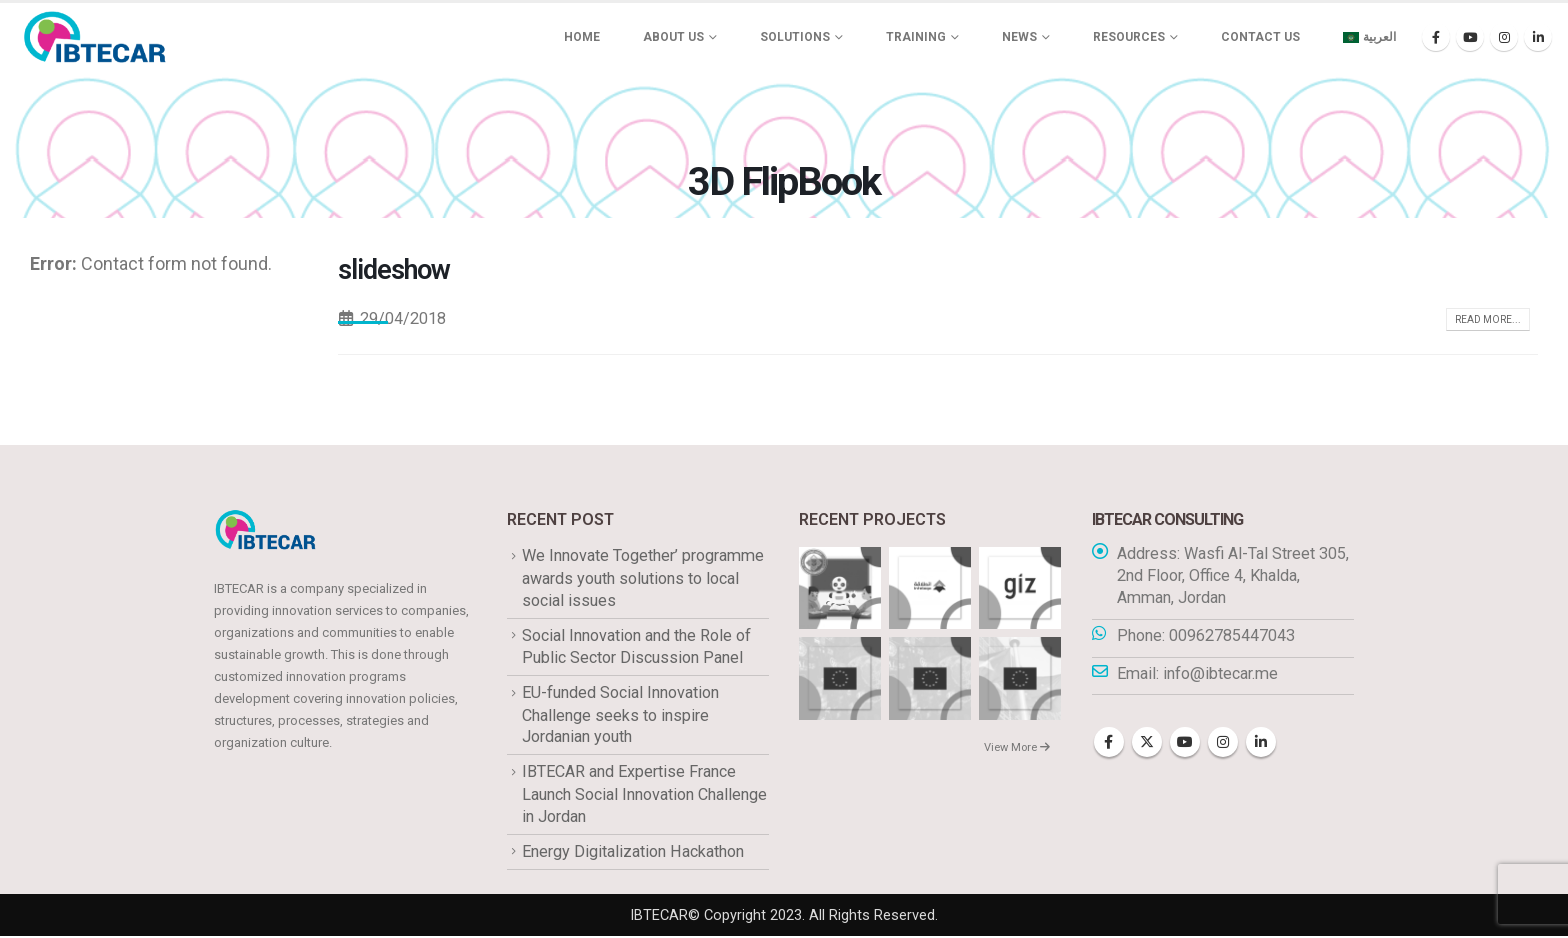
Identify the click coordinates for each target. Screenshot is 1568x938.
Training (916, 37)
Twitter (1147, 743)
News (1019, 37)
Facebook (1109, 743)
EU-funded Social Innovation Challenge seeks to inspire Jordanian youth (620, 716)
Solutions (795, 37)
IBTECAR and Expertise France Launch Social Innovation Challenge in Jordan (644, 795)
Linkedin (1261, 743)
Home (582, 37)
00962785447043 (1232, 635)
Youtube (1185, 743)
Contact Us (1260, 37)
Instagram (1223, 743)
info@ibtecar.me (1220, 673)
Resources (1129, 37)
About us (673, 37)
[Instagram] (1504, 37)
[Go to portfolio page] (840, 587)
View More (1017, 747)
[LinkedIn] (1538, 37)
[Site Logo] (95, 37)
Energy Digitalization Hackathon (633, 852)
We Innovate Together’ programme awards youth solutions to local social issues (643, 578)
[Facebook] (1436, 37)
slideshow (394, 270)
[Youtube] (1470, 37)
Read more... (1488, 319)
